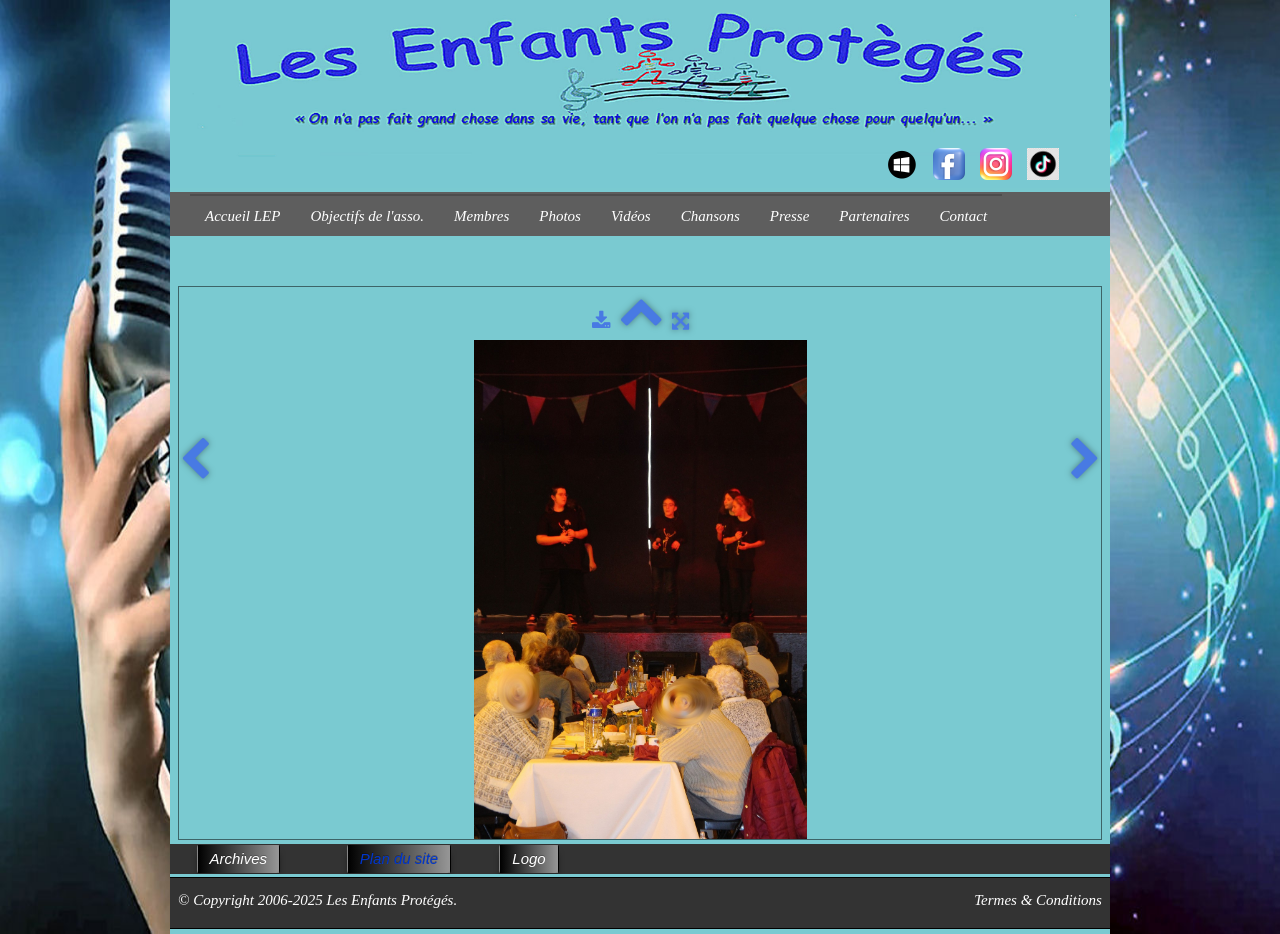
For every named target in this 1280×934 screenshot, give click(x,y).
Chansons (710, 216)
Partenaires (874, 216)
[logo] (197, 146)
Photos (560, 216)
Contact (964, 216)
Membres (481, 216)
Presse (789, 216)
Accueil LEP (242, 216)
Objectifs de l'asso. (367, 216)
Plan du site (399, 858)
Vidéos (631, 216)
